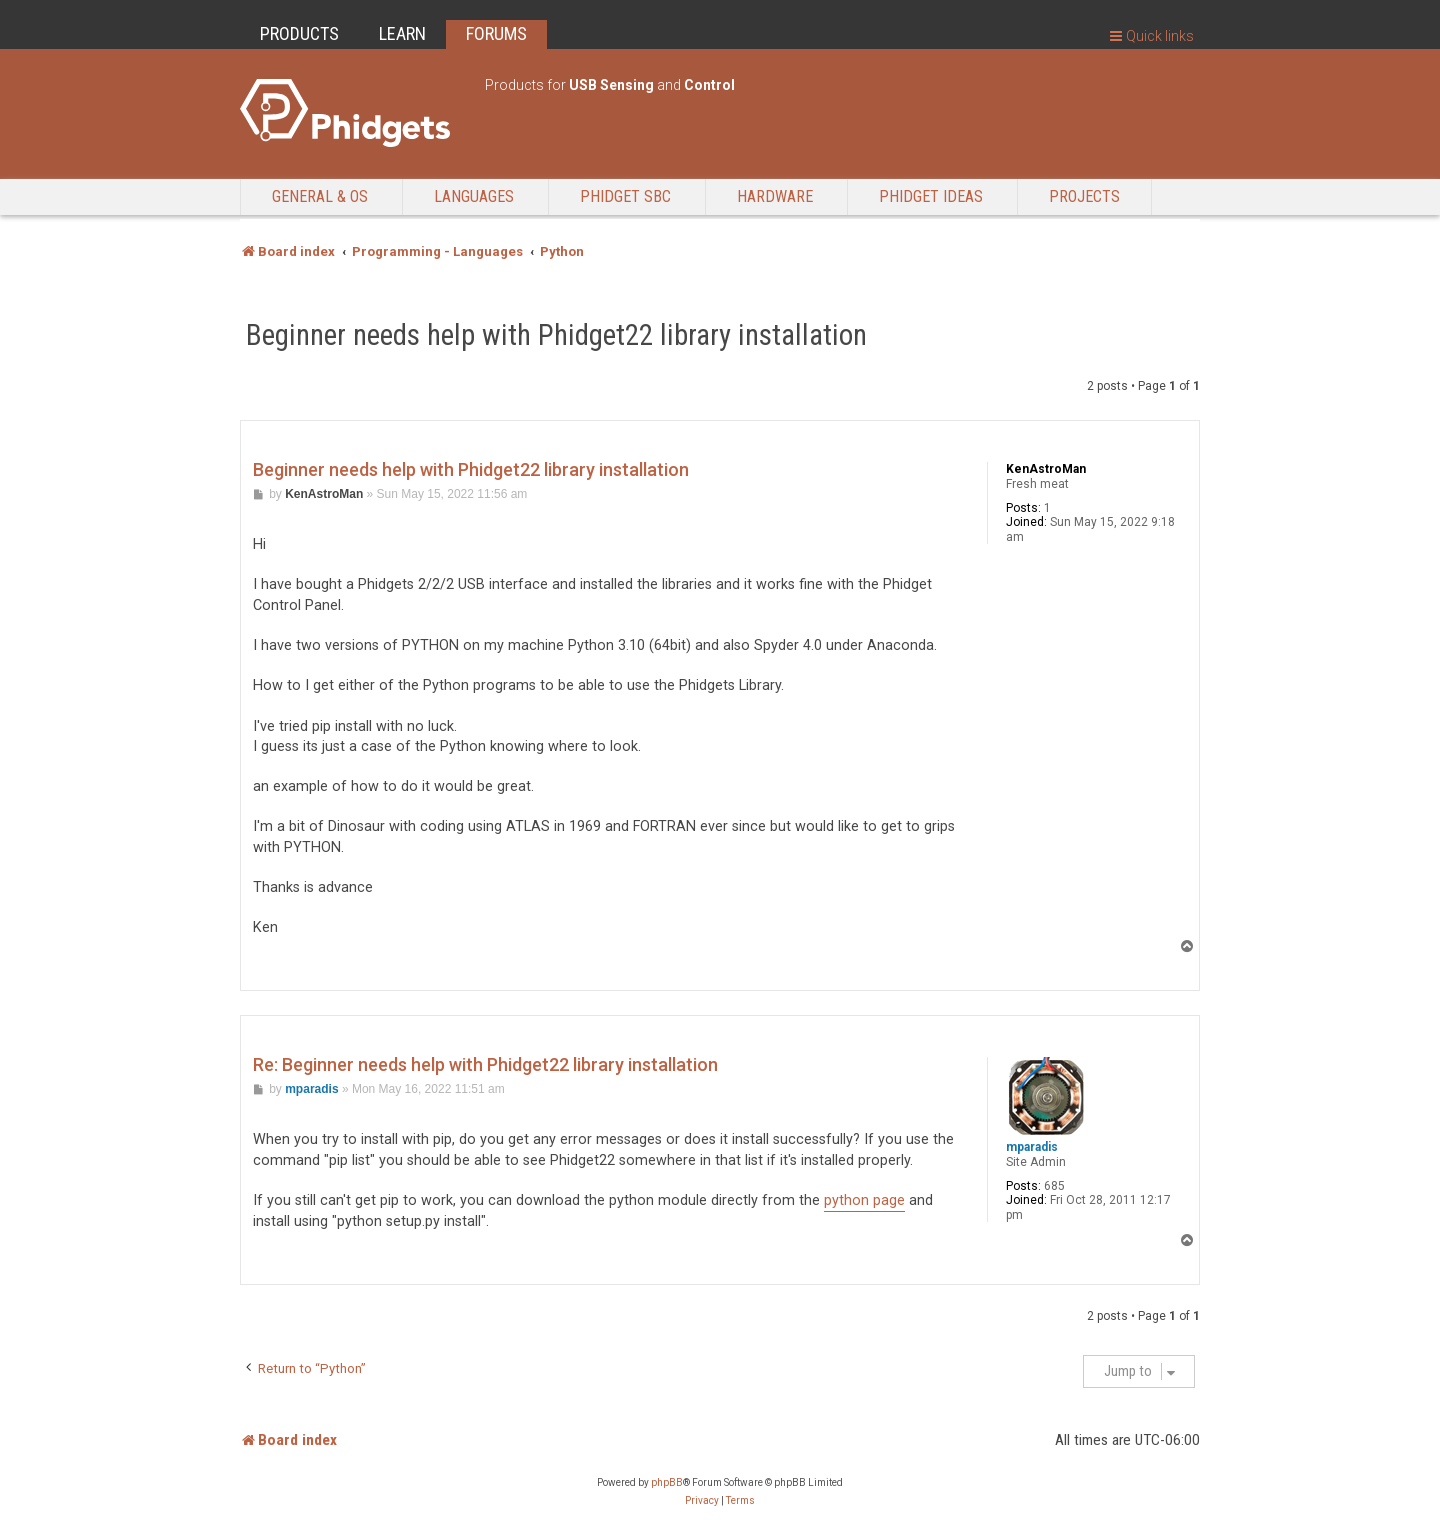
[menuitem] (702, 1501)
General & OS (320, 196)
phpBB (667, 1482)
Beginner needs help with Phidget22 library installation (556, 335)
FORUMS (496, 33)
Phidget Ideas (931, 196)
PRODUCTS (299, 33)
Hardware (775, 196)
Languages (474, 196)
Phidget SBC (625, 196)
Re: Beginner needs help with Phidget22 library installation (485, 1064)
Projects (1084, 196)
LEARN (402, 33)
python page (864, 1200)
